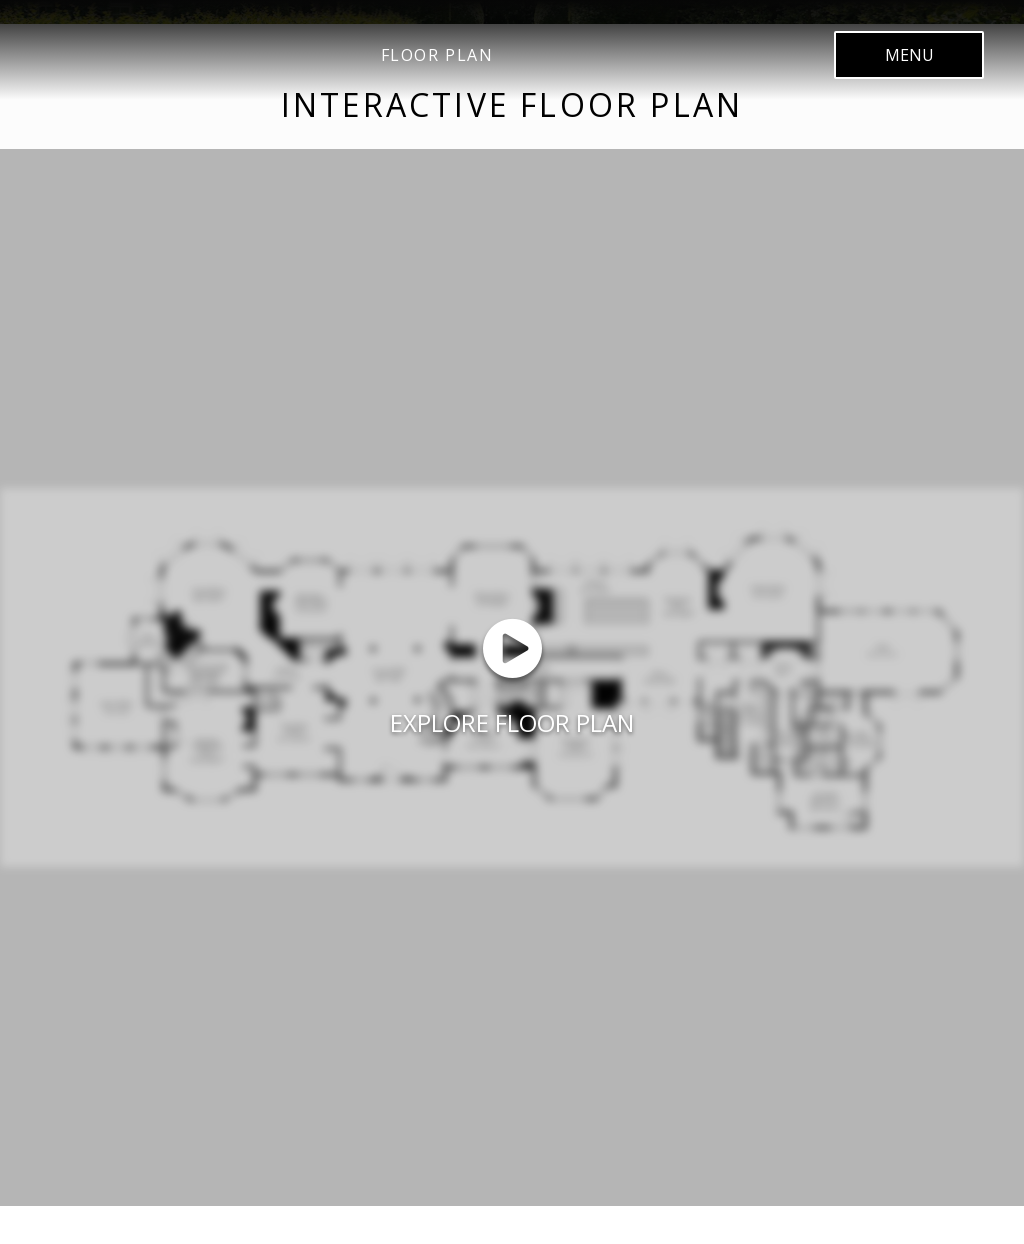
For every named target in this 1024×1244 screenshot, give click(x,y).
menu (909, 55)
